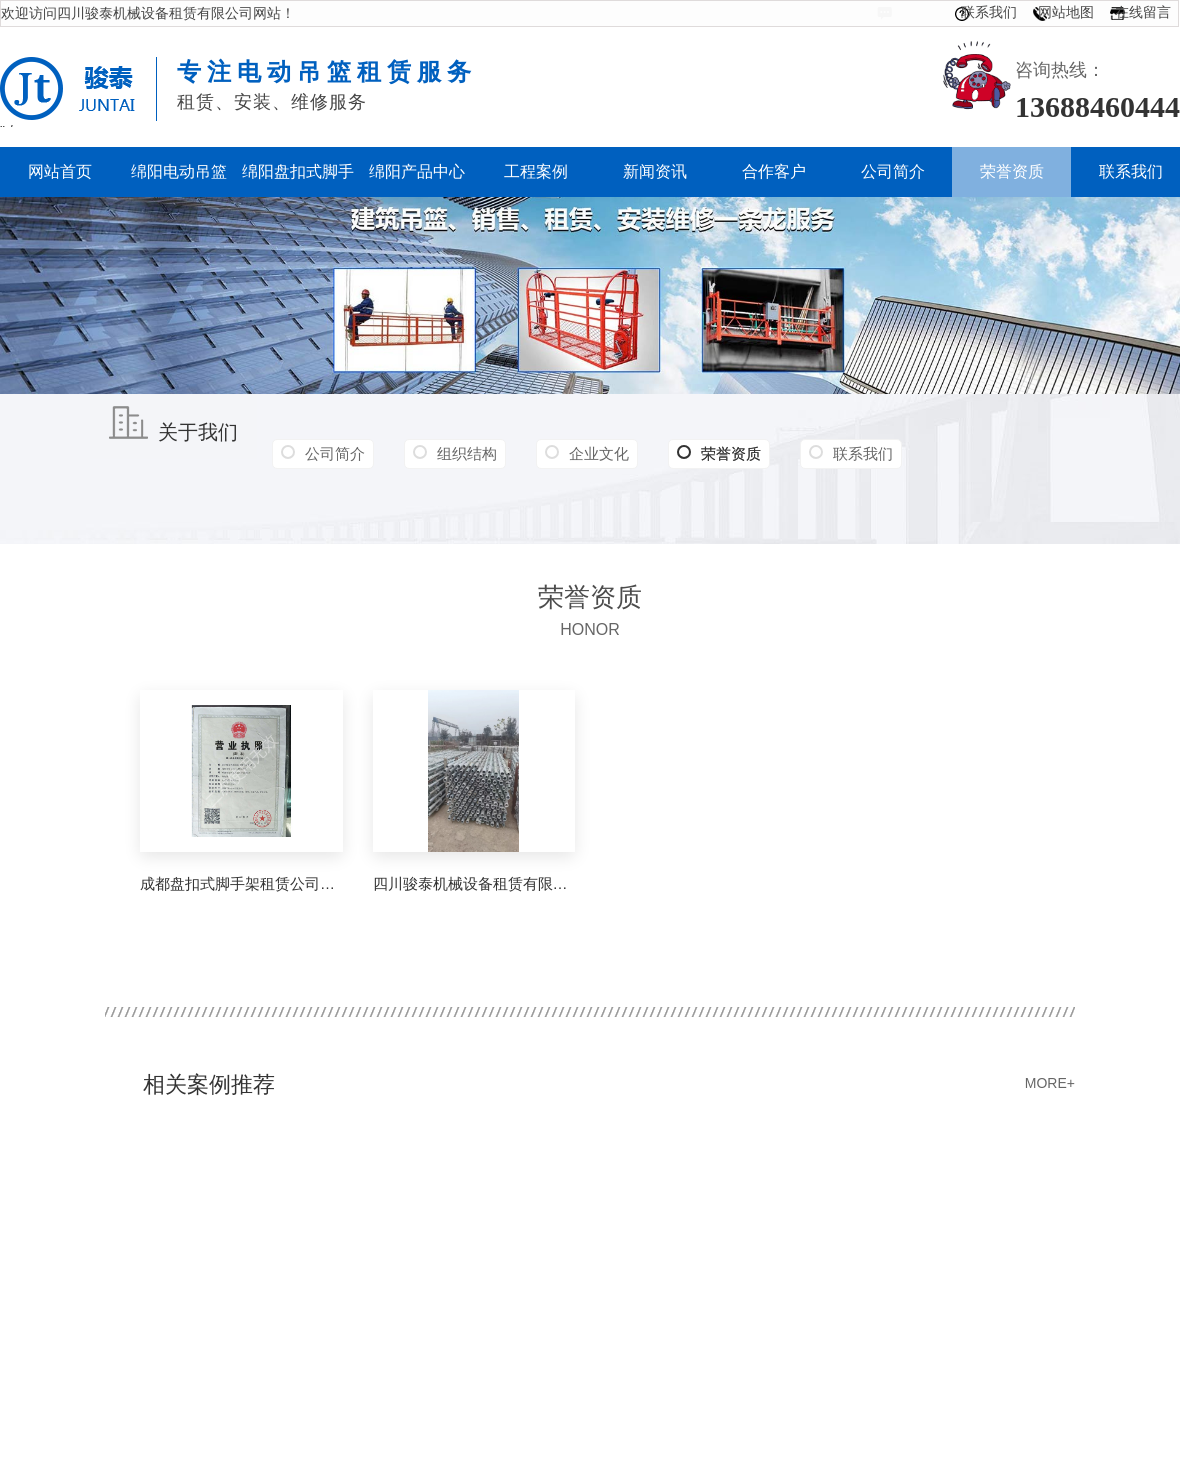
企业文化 (599, 453)
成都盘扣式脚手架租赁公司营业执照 (241, 883)
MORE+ (1050, 1083)
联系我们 (989, 12)
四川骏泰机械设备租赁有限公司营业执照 (474, 883)
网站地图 (1066, 12)
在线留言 (1143, 12)
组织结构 (467, 453)
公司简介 (335, 453)
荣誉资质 (719, 454)
